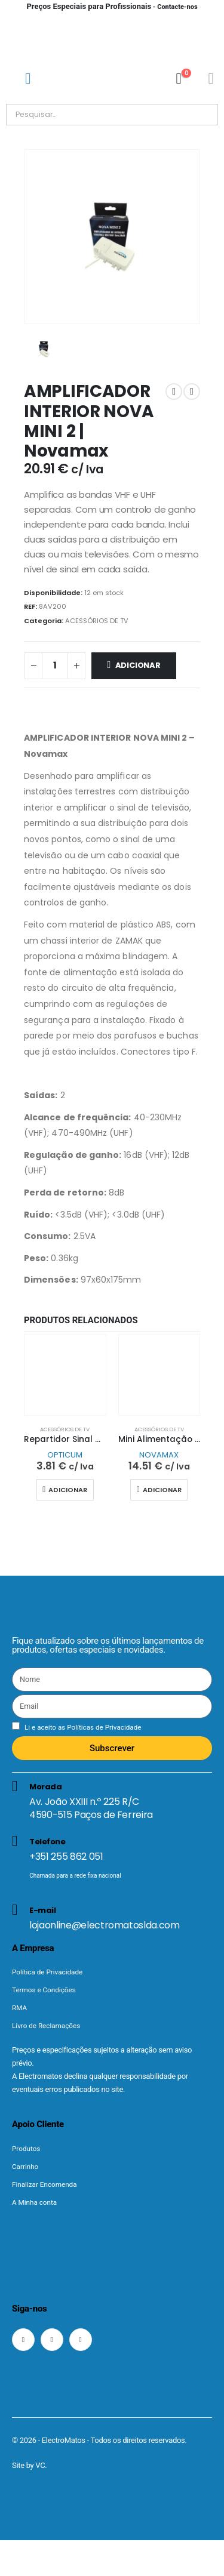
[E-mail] (112, 1917)
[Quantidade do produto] (55, 665)
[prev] (173, 391)
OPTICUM (64, 1454)
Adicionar (138, 665)
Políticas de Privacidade (103, 1727)
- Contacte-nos (111, 7)
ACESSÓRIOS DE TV (96, 620)
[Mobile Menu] (27, 78)
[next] (191, 391)
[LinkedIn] (80, 2339)
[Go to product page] (65, 1375)
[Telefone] (112, 1862)
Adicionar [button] (67, 1490)
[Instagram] (52, 2339)
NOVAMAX (159, 1454)
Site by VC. (29, 2465)
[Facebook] (23, 2339)
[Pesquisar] (142, 114)
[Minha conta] (211, 78)
